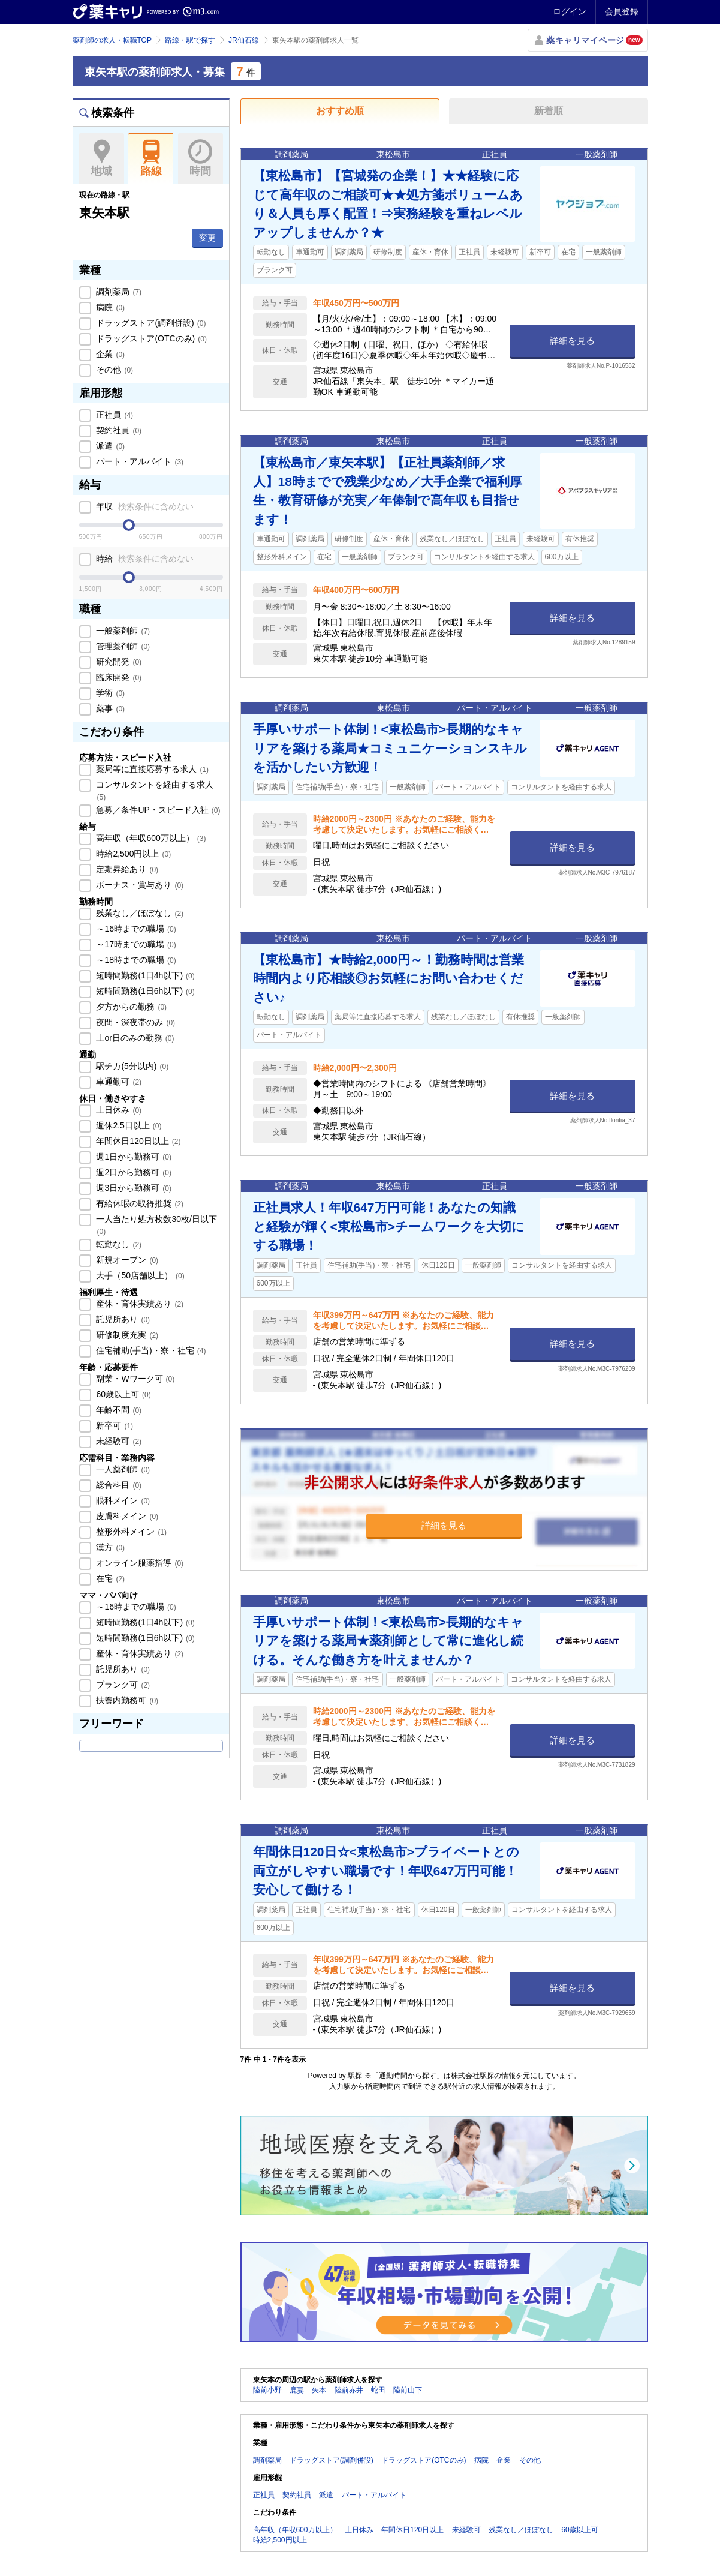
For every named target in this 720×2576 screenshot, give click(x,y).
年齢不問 (118, 1410)
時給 (144, 558)
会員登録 (621, 11)
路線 (150, 158)
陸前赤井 (349, 2390)
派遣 (109, 446)
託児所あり (122, 1319)
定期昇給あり (126, 869)
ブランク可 (122, 1684)
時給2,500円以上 (132, 853)
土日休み (118, 1110)
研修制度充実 (126, 1335)
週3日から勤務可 (132, 1188)
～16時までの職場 (135, 928)
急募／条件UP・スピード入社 (157, 810)
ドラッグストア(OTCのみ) (150, 338)
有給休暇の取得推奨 (139, 1203)
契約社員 (118, 430)
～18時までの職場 (135, 960)
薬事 (109, 708)
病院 (109, 307)
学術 (109, 693)
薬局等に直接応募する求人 (151, 769)
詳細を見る (572, 340)
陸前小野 (267, 2390)
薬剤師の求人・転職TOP (112, 40)
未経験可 (118, 1441)
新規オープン (126, 1260)
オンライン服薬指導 (139, 1563)
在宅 (109, 1578)
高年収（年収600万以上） (150, 838)
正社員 (114, 414)
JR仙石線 (243, 40)
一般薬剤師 (122, 630)
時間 (200, 158)
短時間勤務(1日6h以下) (144, 991)
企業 (109, 354)
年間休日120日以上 (137, 1141)
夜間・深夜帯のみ (135, 1022)
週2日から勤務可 (132, 1172)
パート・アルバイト (139, 461)
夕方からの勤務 (130, 1006)
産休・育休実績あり (139, 1303)
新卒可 (114, 1425)
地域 (101, 158)
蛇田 (378, 2390)
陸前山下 (407, 2390)
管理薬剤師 (122, 646)
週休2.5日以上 (128, 1125)
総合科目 (118, 1485)
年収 (144, 506)
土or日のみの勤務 (134, 1038)
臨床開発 (118, 677)
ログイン (569, 11)
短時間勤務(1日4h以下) (144, 975)
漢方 (109, 1547)
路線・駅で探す (190, 40)
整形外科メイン (130, 1531)
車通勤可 (118, 1081)
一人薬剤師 (122, 1469)
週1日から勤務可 (132, 1156)
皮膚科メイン (126, 1516)
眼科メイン (122, 1500)
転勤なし (118, 1244)
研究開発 (118, 661)
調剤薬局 (118, 291)
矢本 (319, 2390)
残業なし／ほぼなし (139, 913)
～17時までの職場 (135, 944)
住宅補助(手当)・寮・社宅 (150, 1350)
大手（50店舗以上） (139, 1275)
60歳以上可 (122, 1394)
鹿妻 (297, 2390)
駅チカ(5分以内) (131, 1066)
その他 (114, 369)
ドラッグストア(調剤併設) (150, 323)
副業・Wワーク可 (134, 1378)
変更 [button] (207, 237)
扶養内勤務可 (126, 1700)
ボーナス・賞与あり (139, 885)
